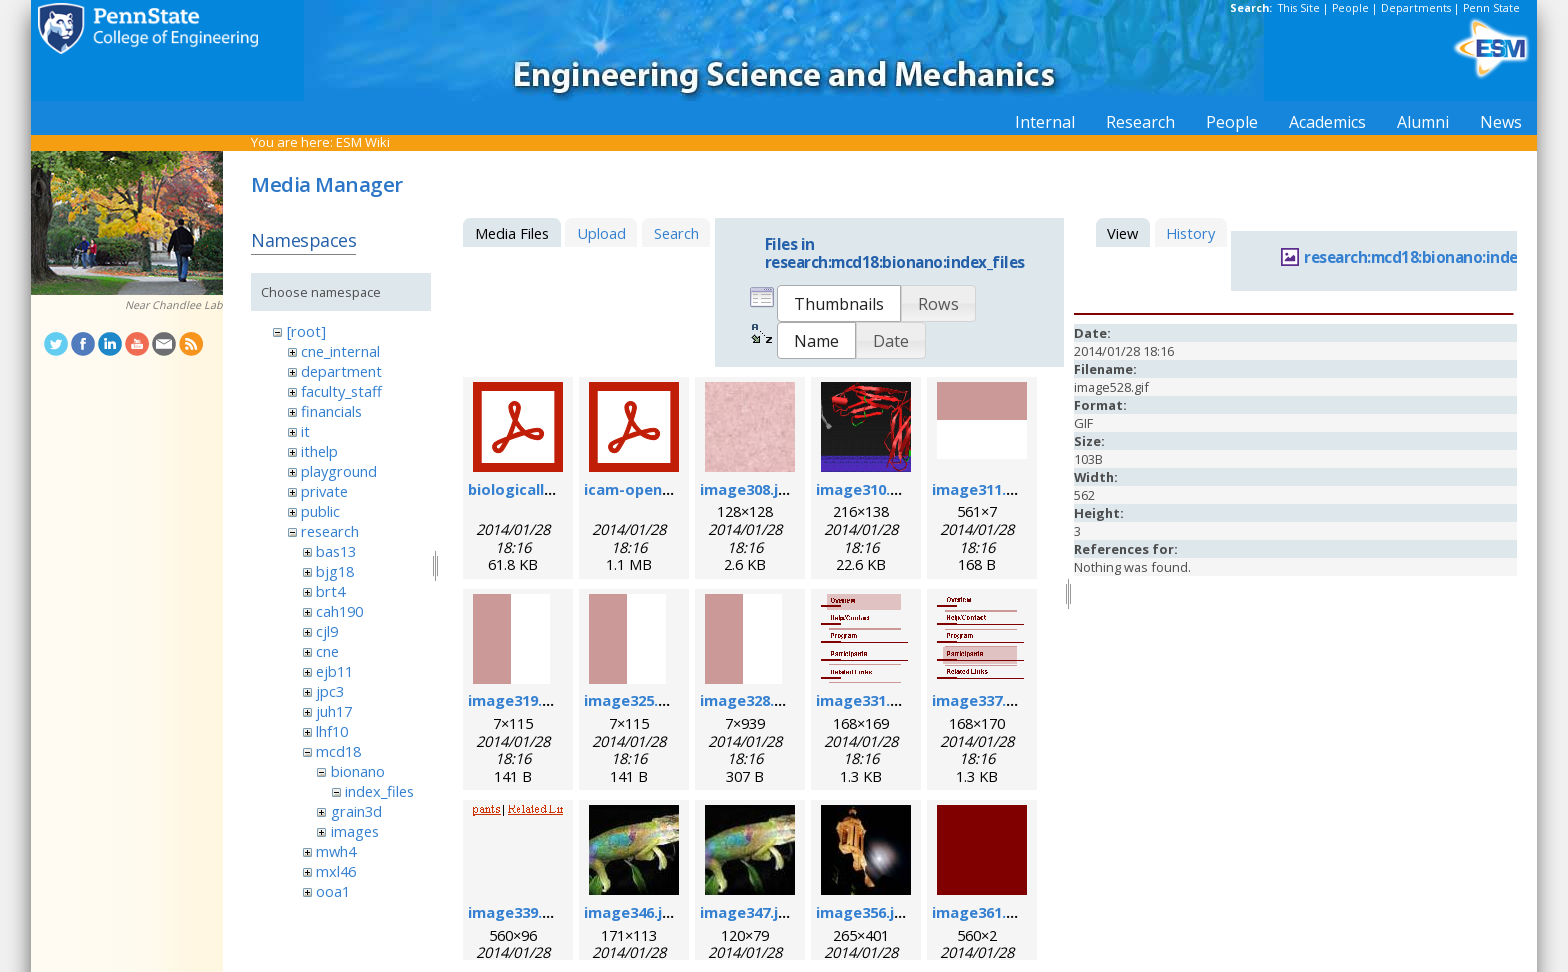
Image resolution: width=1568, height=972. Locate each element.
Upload (601, 233)
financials (331, 411)
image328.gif (747, 700)
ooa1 (333, 891)
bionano (358, 771)
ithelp (319, 451)
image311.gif (979, 489)
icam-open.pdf (637, 489)
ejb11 (334, 671)
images (355, 831)
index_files (379, 791)
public (320, 511)
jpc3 (330, 691)
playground (339, 471)
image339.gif (515, 912)
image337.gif (979, 700)
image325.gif (631, 700)
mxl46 (336, 871)
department (341, 371)
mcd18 (338, 751)
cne (327, 651)
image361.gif (979, 912)
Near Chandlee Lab (174, 305)
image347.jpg (748, 912)
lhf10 (332, 731)
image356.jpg (864, 912)
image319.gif (515, 700)
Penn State (1491, 8)
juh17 (334, 711)
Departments (1416, 8)
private (324, 491)
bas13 (336, 551)
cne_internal (340, 351)
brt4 (330, 591)
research (330, 531)
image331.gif (863, 700)
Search (676, 233)
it (305, 431)
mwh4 (336, 851)
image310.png (867, 489)
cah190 (339, 611)
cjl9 (327, 631)
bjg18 (335, 571)
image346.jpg (632, 912)
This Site (1299, 8)
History (1190, 233)
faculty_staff (341, 391)
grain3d (356, 811)
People (1350, 8)
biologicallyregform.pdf (556, 489)
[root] (306, 331)
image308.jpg (748, 489)
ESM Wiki (363, 142)
